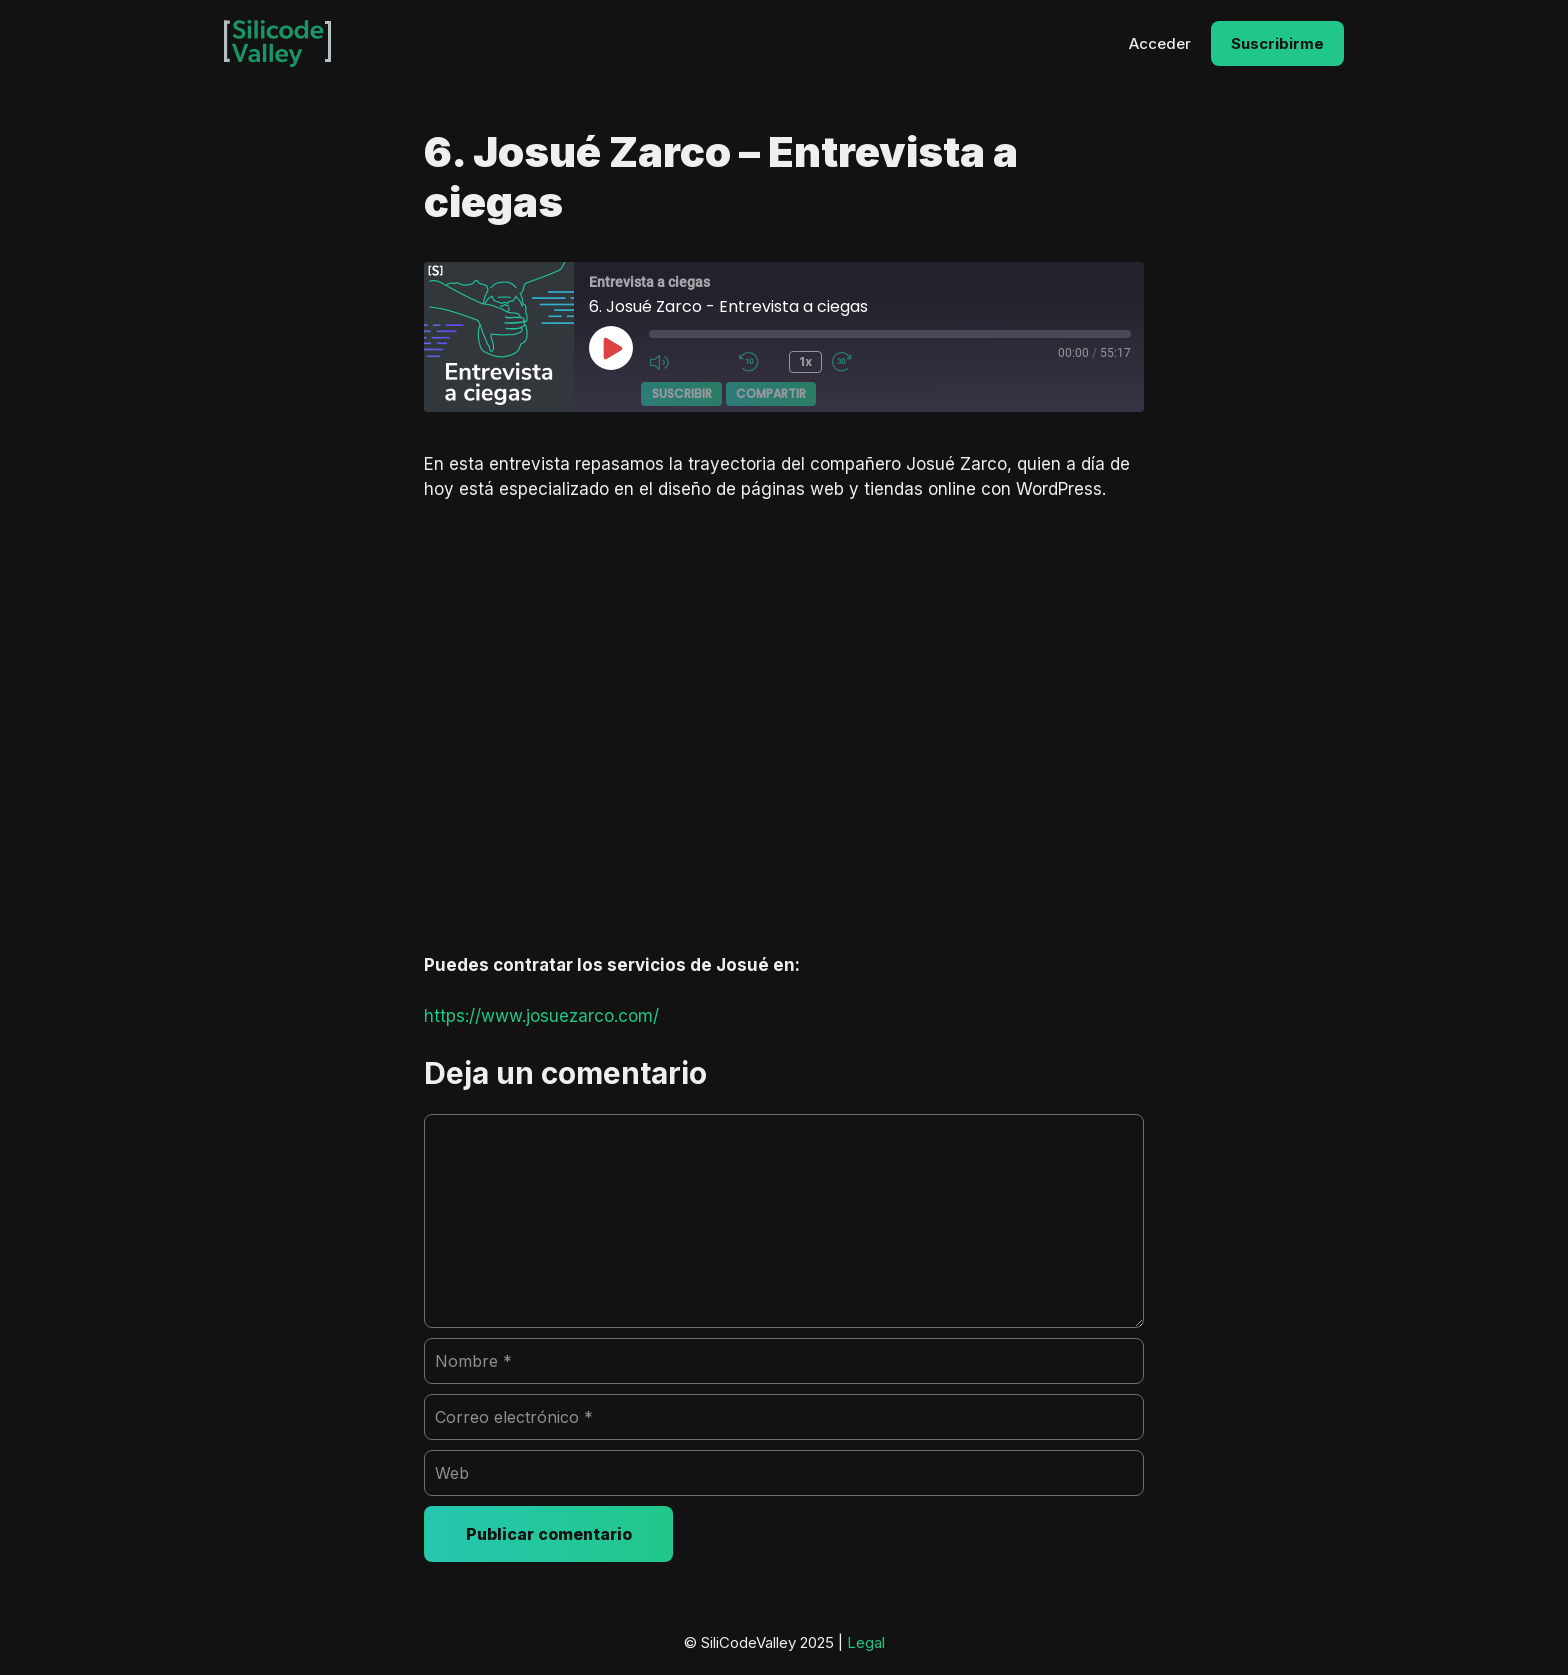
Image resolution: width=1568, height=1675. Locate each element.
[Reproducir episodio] (611, 348)
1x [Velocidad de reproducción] (805, 361)
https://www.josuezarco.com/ (541, 1016)
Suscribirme (1277, 43)
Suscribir (682, 393)
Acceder (1160, 43)
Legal (866, 1642)
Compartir (771, 393)
